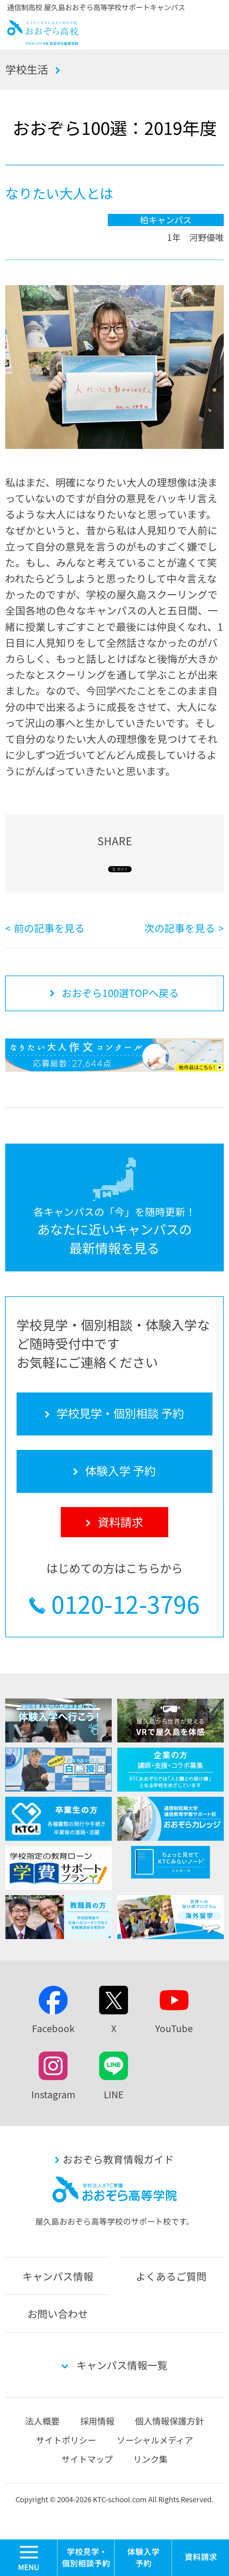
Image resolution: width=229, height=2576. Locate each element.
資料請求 (200, 2557)
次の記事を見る (179, 928)
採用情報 (97, 2421)
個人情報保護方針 (169, 2421)
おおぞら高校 (43, 41)
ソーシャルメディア (155, 2440)
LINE (114, 2094)
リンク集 (150, 2459)
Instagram (53, 2094)
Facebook (53, 2028)
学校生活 (26, 69)
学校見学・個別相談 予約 (86, 2557)
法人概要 (42, 2421)
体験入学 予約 (143, 2557)
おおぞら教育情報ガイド (118, 2159)
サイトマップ (87, 2459)
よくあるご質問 (171, 2276)
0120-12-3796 (125, 1604)
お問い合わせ (57, 2313)
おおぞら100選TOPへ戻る (120, 992)
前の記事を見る (49, 928)
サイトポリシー (66, 2440)
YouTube (174, 2028)
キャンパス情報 (57, 2276)
